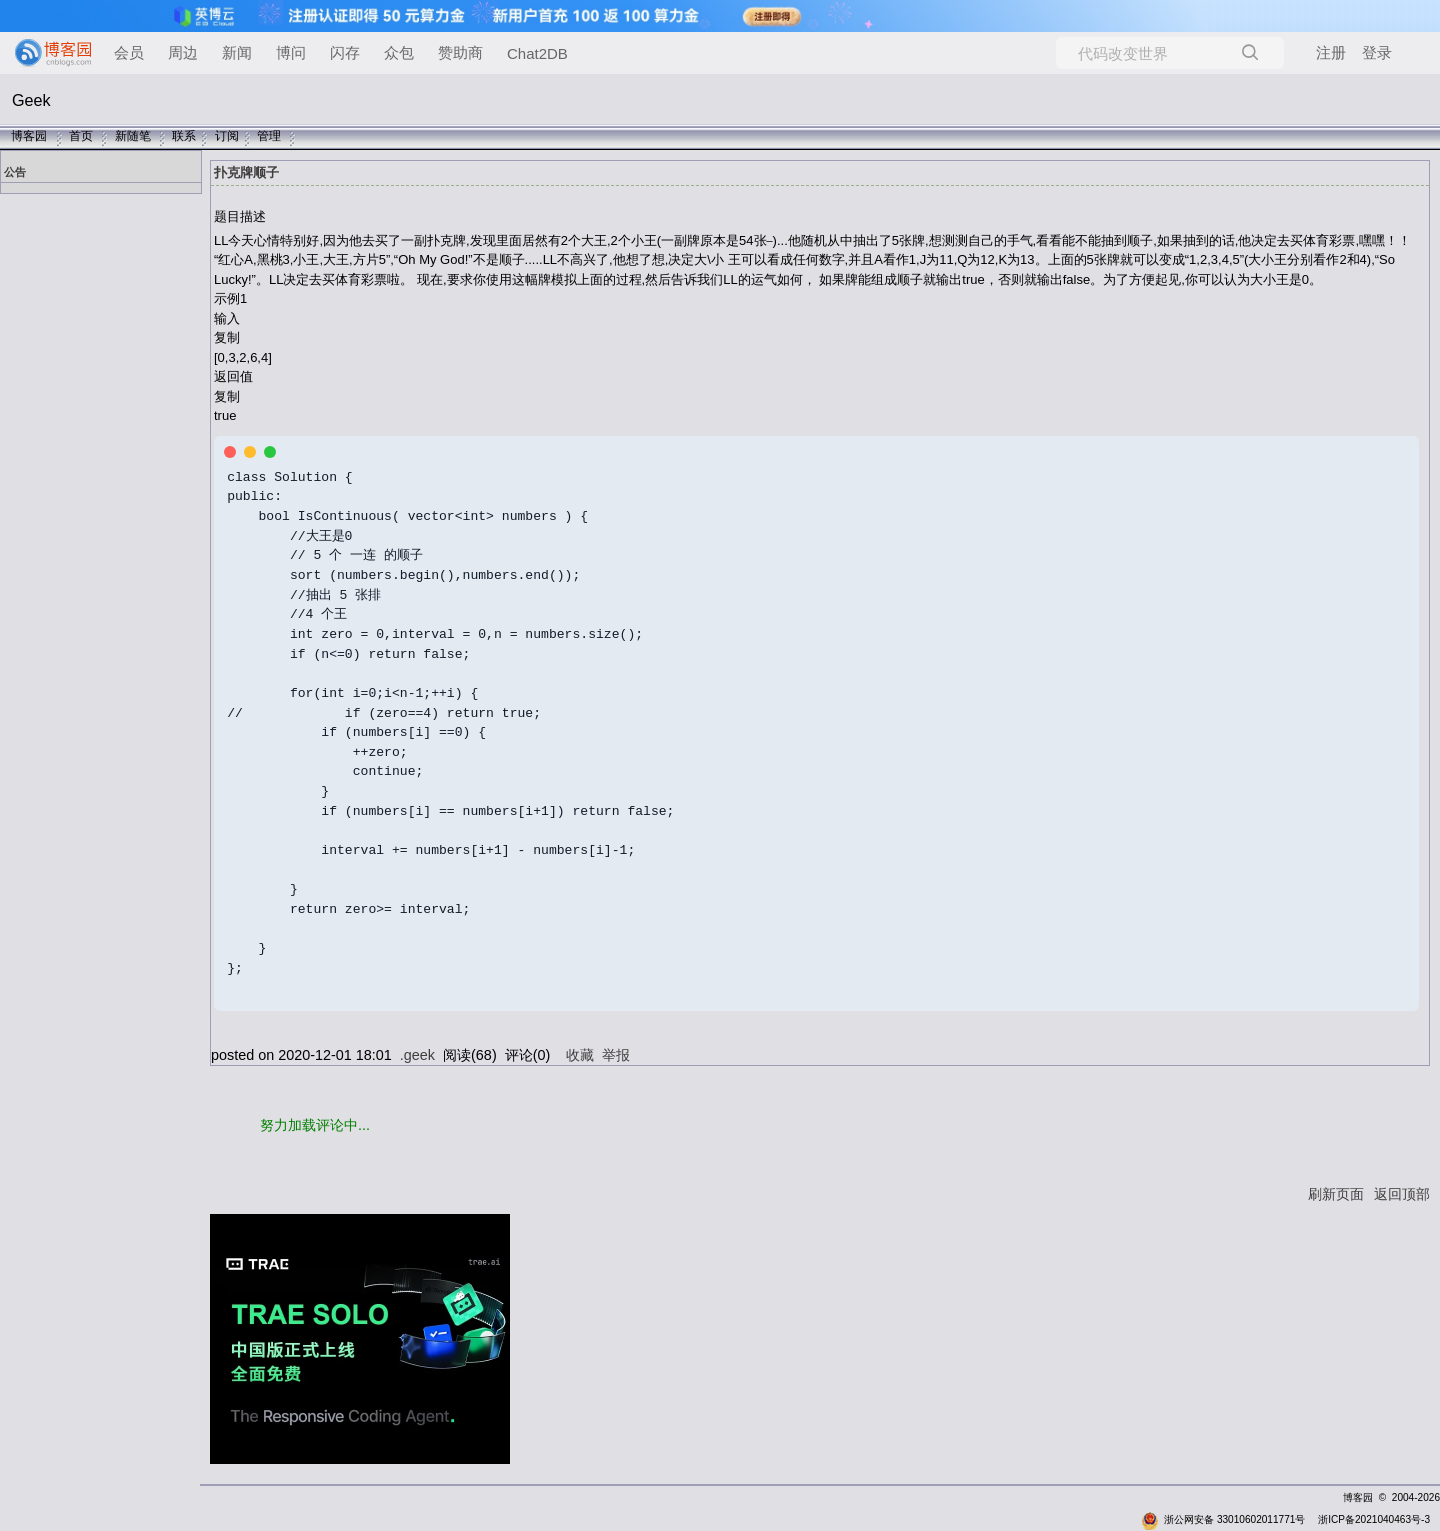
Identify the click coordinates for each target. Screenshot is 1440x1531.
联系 (184, 136)
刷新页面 (1336, 1190)
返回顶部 (1402, 1190)
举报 (616, 1051)
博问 (291, 52)
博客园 (29, 136)
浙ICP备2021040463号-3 (1374, 1515)
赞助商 (460, 52)
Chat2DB (537, 53)
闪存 (345, 52)
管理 (269, 136)
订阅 (227, 136)
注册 (1331, 52)
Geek (31, 100)
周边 (183, 52)
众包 (399, 52)
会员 (129, 52)
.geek (417, 1051)
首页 (81, 136)
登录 (1377, 52)
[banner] (45, 53)
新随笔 (133, 136)
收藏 (580, 1051)
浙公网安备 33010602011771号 (1223, 1515)
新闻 (237, 52)
